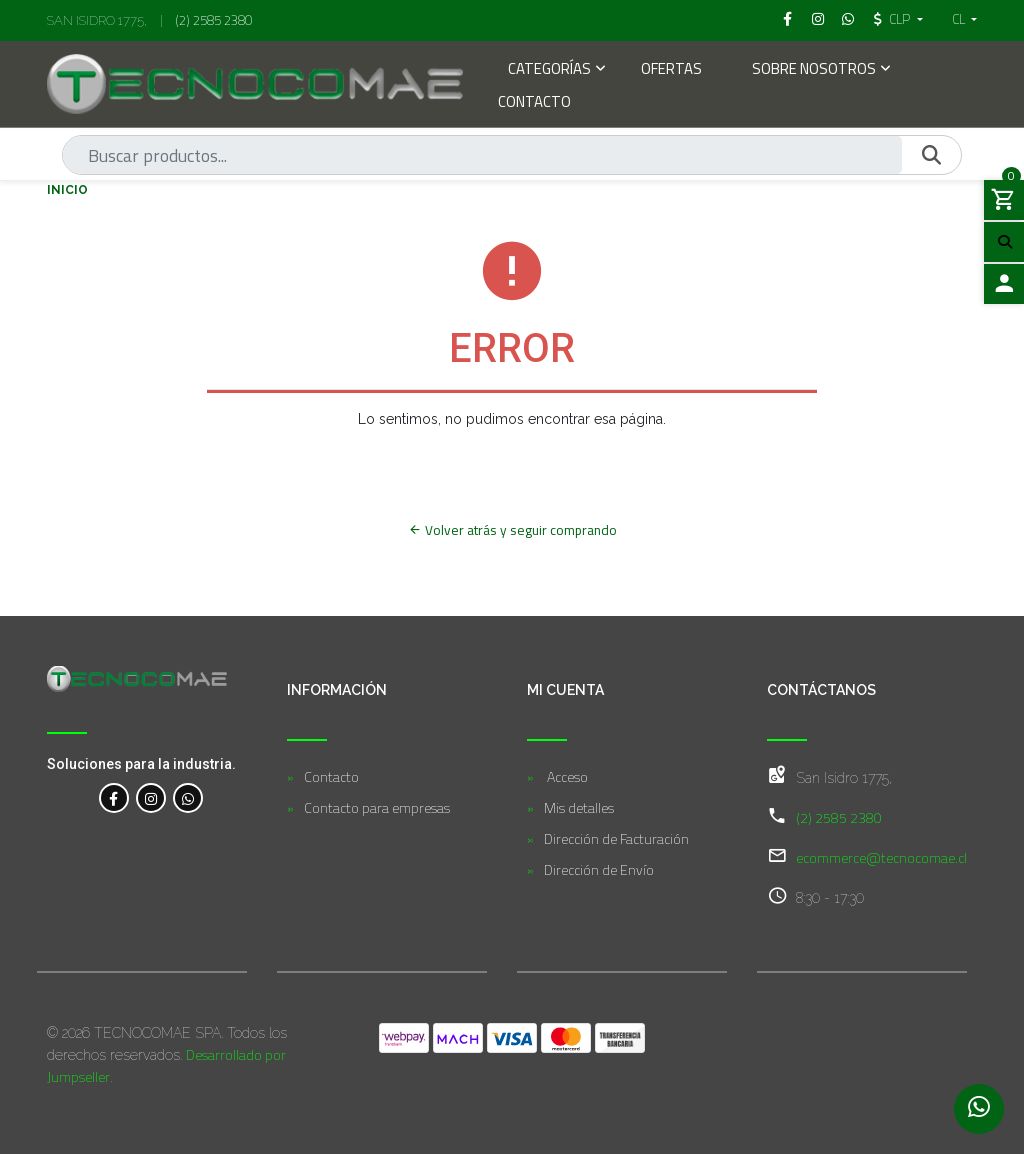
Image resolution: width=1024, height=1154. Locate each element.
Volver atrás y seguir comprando (512, 530)
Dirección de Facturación (616, 838)
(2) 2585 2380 (214, 20)
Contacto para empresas (377, 807)
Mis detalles (579, 807)
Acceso (566, 776)
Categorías (549, 70)
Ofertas (671, 70)
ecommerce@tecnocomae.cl (881, 857)
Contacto (534, 103)
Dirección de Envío (599, 869)
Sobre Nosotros (814, 70)
